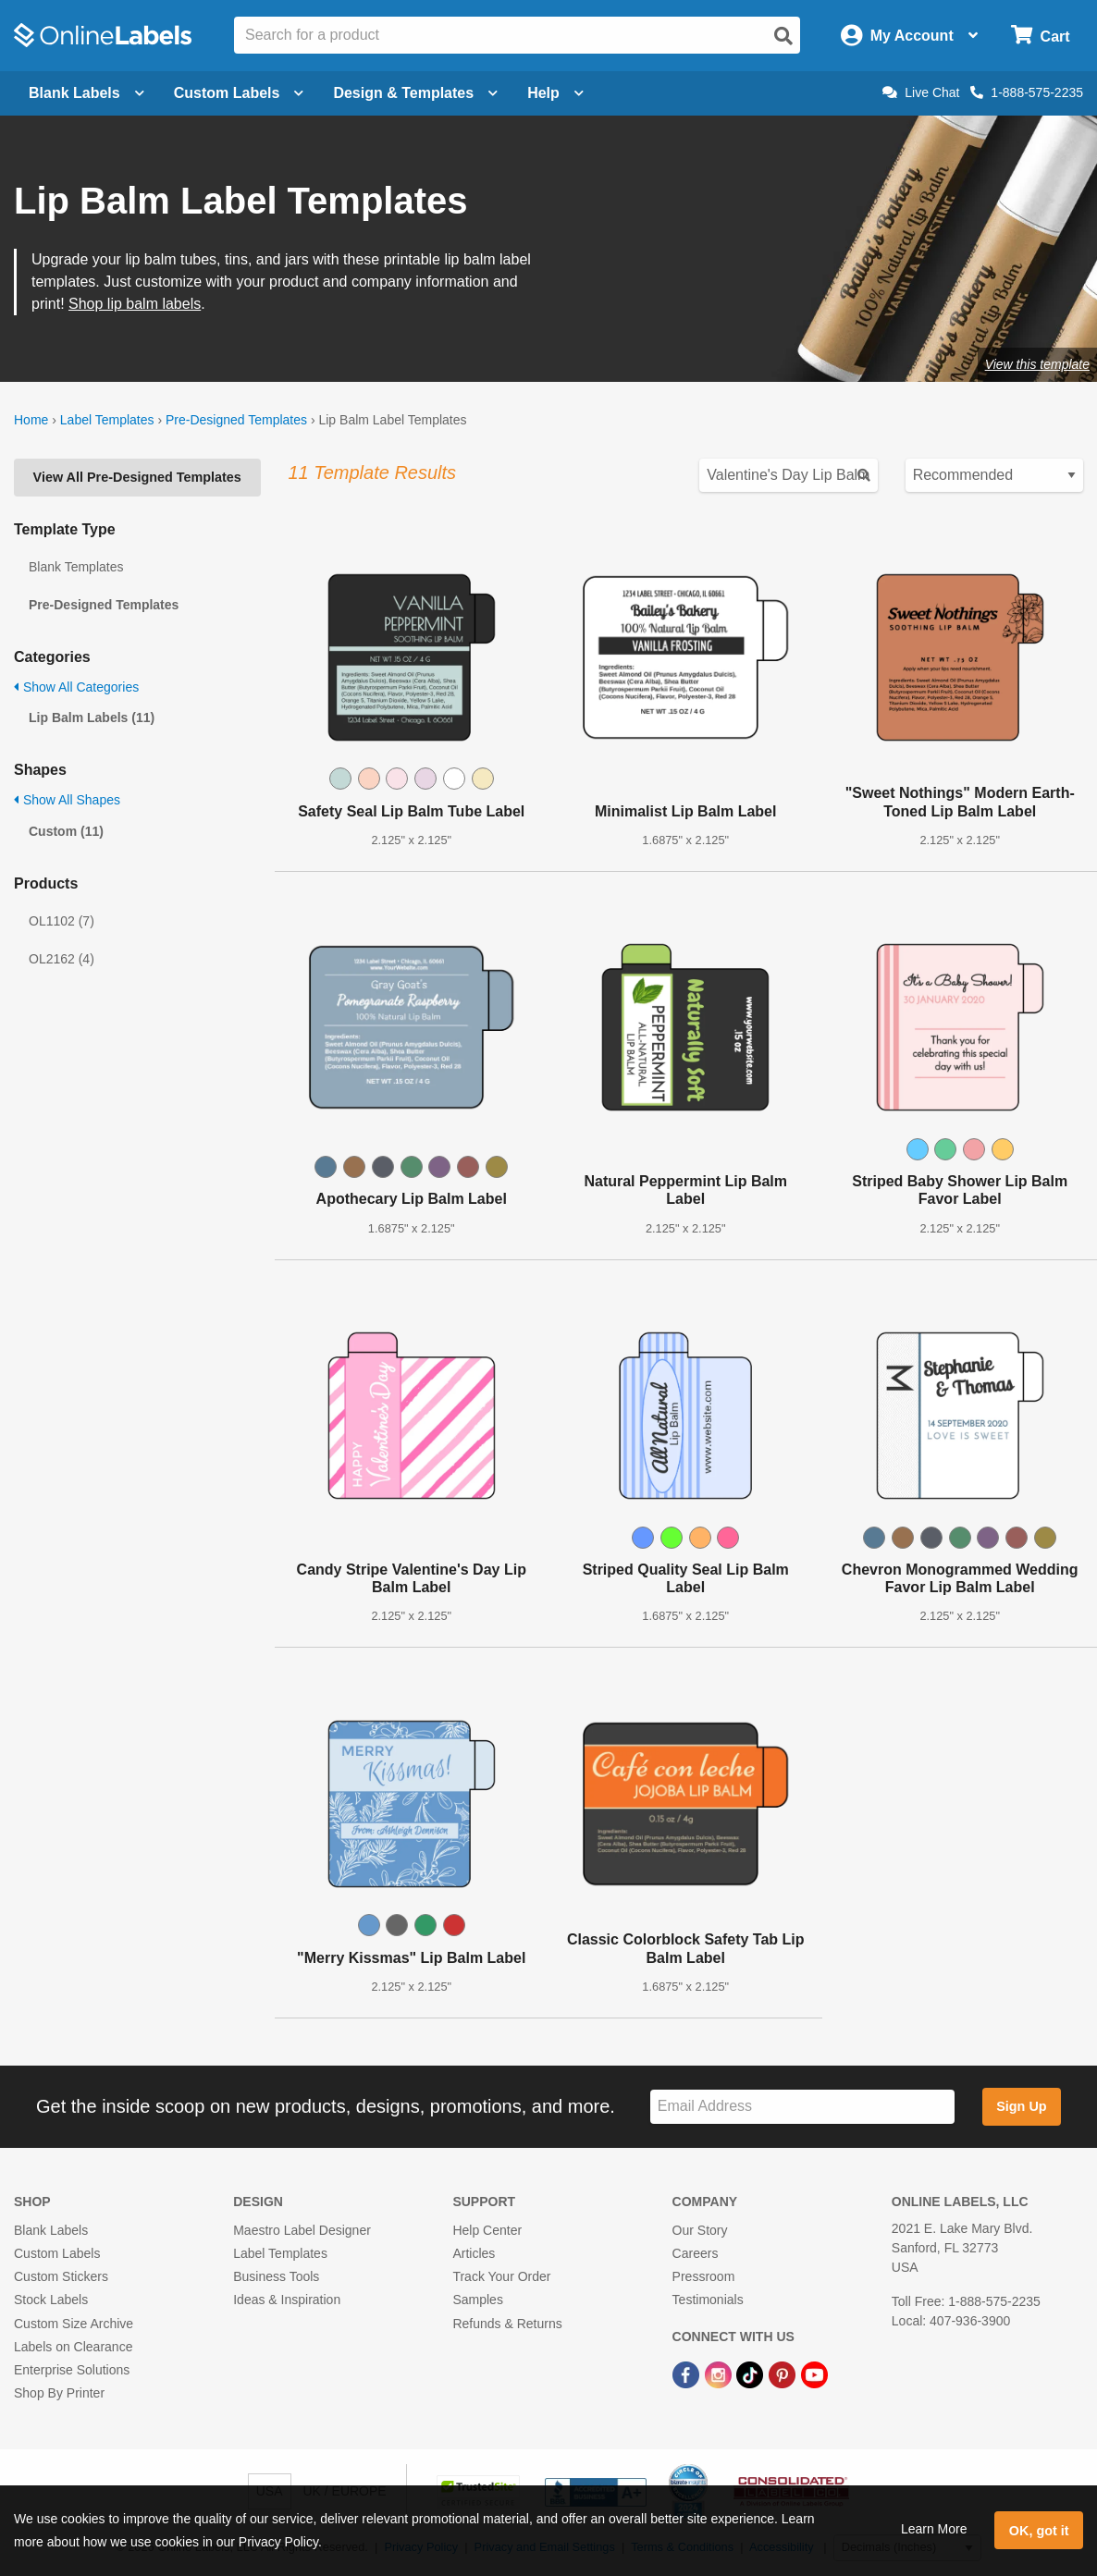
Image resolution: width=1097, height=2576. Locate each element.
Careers (695, 2253)
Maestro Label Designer (302, 2230)
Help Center (487, 2230)
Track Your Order (501, 2276)
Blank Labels (51, 2230)
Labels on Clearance (73, 2346)
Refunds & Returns (506, 2323)
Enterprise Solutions (71, 2369)
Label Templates (107, 419)
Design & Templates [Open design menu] (415, 93)
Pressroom (703, 2276)
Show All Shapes (67, 799)
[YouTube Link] (814, 2373)
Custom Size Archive (73, 2323)
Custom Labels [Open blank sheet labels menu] (239, 93)
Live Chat (920, 92)
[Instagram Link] (720, 2373)
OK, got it (1039, 2530)
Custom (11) (66, 831)
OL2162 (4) (61, 958)
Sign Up (1021, 2106)
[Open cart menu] (1040, 35)
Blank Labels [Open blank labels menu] (86, 93)
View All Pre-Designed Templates (137, 477)
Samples (477, 2299)
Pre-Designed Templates (236, 419)
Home (31, 419)
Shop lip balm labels (134, 304)
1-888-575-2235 (1026, 92)
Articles (473, 2253)
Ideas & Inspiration (286, 2299)
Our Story (700, 2230)
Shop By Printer (59, 2393)
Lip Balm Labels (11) (91, 717)
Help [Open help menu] (555, 93)
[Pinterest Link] (784, 2373)
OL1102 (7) (61, 921)
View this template (1037, 364)
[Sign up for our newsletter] (802, 2107)
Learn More (934, 2528)
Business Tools (276, 2276)
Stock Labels (51, 2299)
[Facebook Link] (687, 2373)
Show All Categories (76, 687)
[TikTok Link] (751, 2373)
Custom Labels (57, 2253)
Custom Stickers (61, 2276)
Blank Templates (76, 566)
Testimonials (708, 2299)
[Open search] (783, 36)
